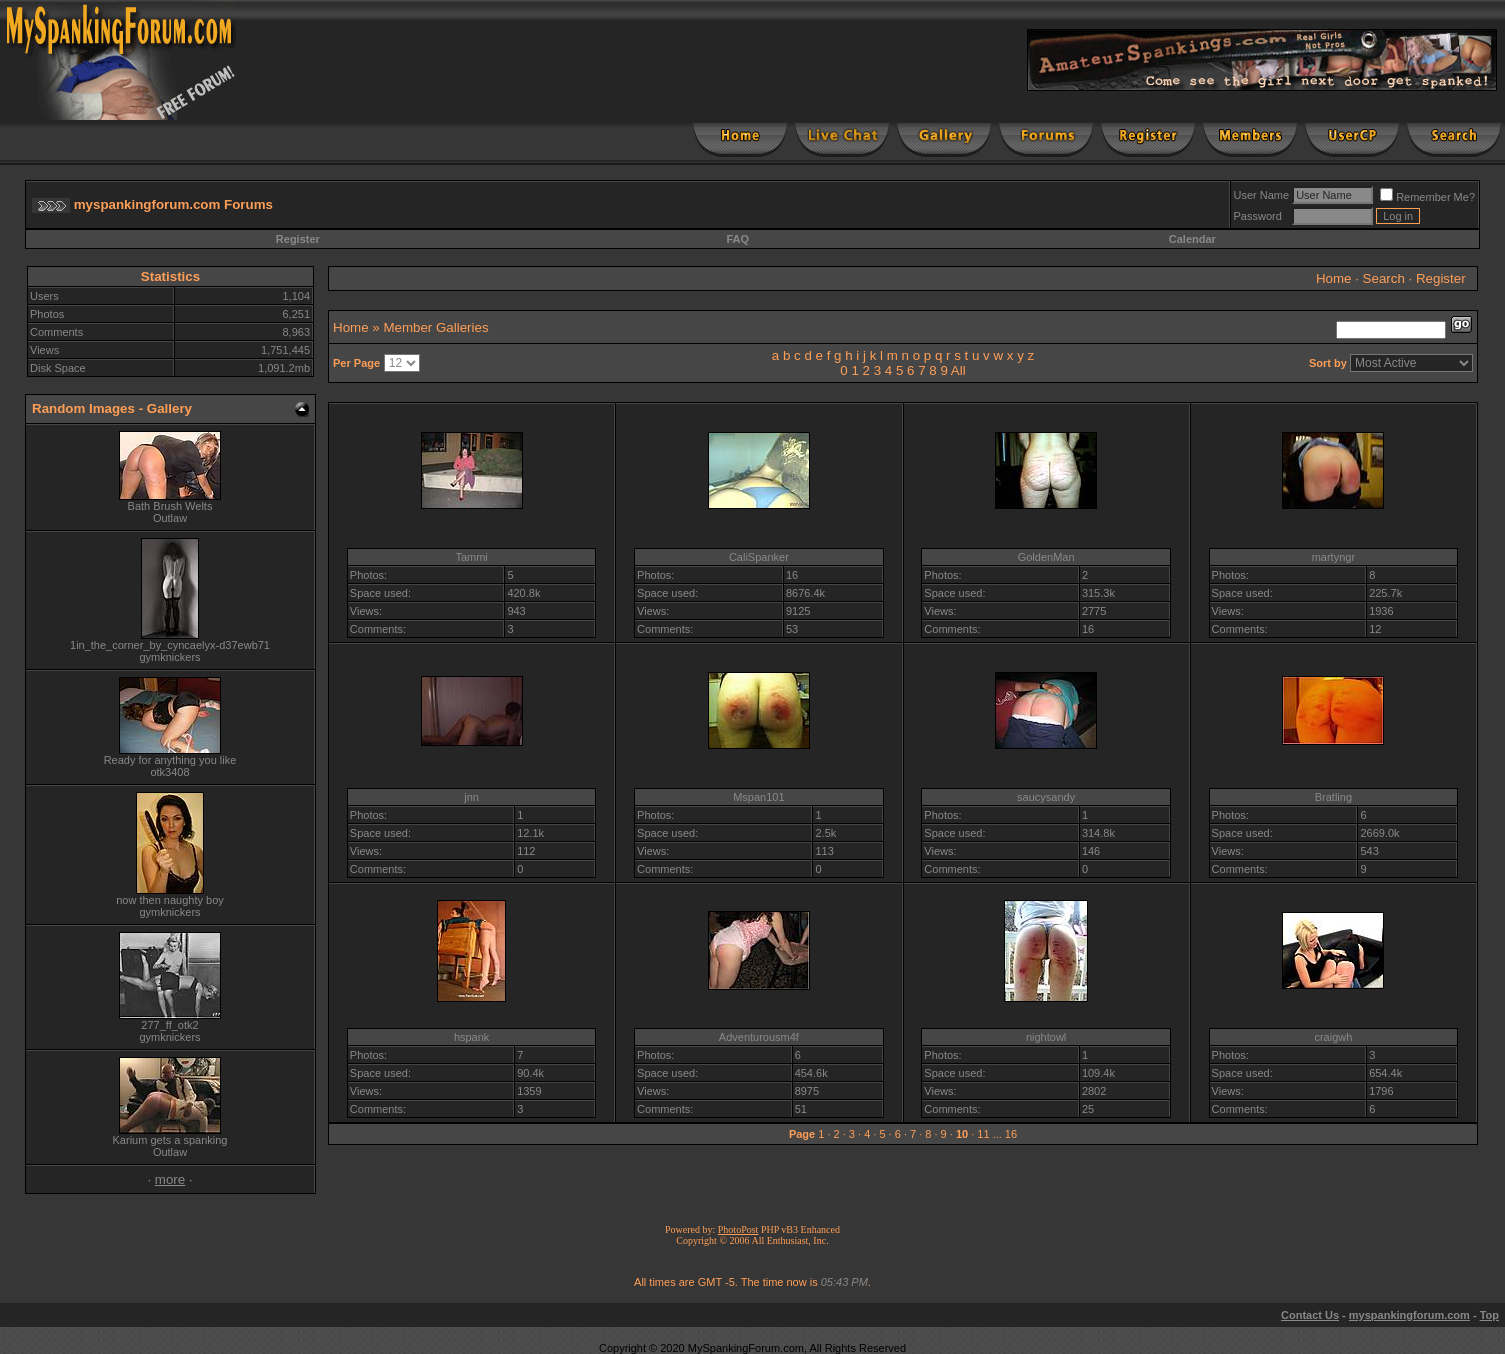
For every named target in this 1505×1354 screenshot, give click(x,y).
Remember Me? (1427, 197)
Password (1258, 216)
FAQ (737, 239)
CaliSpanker (759, 557)
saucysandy (1046, 797)
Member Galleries (435, 327)
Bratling (1333, 797)
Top (1489, 1315)
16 (1011, 1134)
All (958, 370)
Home (1334, 278)
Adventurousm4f (759, 1037)
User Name (1262, 195)
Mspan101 (758, 797)
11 (983, 1134)
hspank (471, 1037)
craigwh (1333, 1037)
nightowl (1046, 1037)
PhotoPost (738, 1229)
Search (1384, 278)
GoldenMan (1046, 557)
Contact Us (1310, 1315)
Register (298, 239)
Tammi (471, 557)
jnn (471, 797)
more (170, 1179)
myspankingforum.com (1409, 1315)
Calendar (1192, 239)
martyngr (1333, 557)
